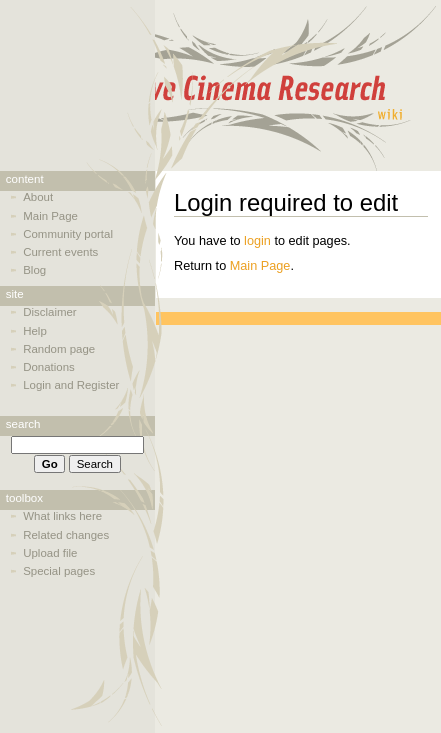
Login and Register (71, 385)
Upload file (50, 553)
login (257, 241)
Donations (49, 367)
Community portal (68, 234)
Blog (34, 270)
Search (23, 424)
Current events (60, 252)
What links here (62, 516)
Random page (59, 349)
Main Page (260, 266)
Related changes (66, 535)
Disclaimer (49, 312)
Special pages (59, 571)
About (38, 197)
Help (35, 331)
